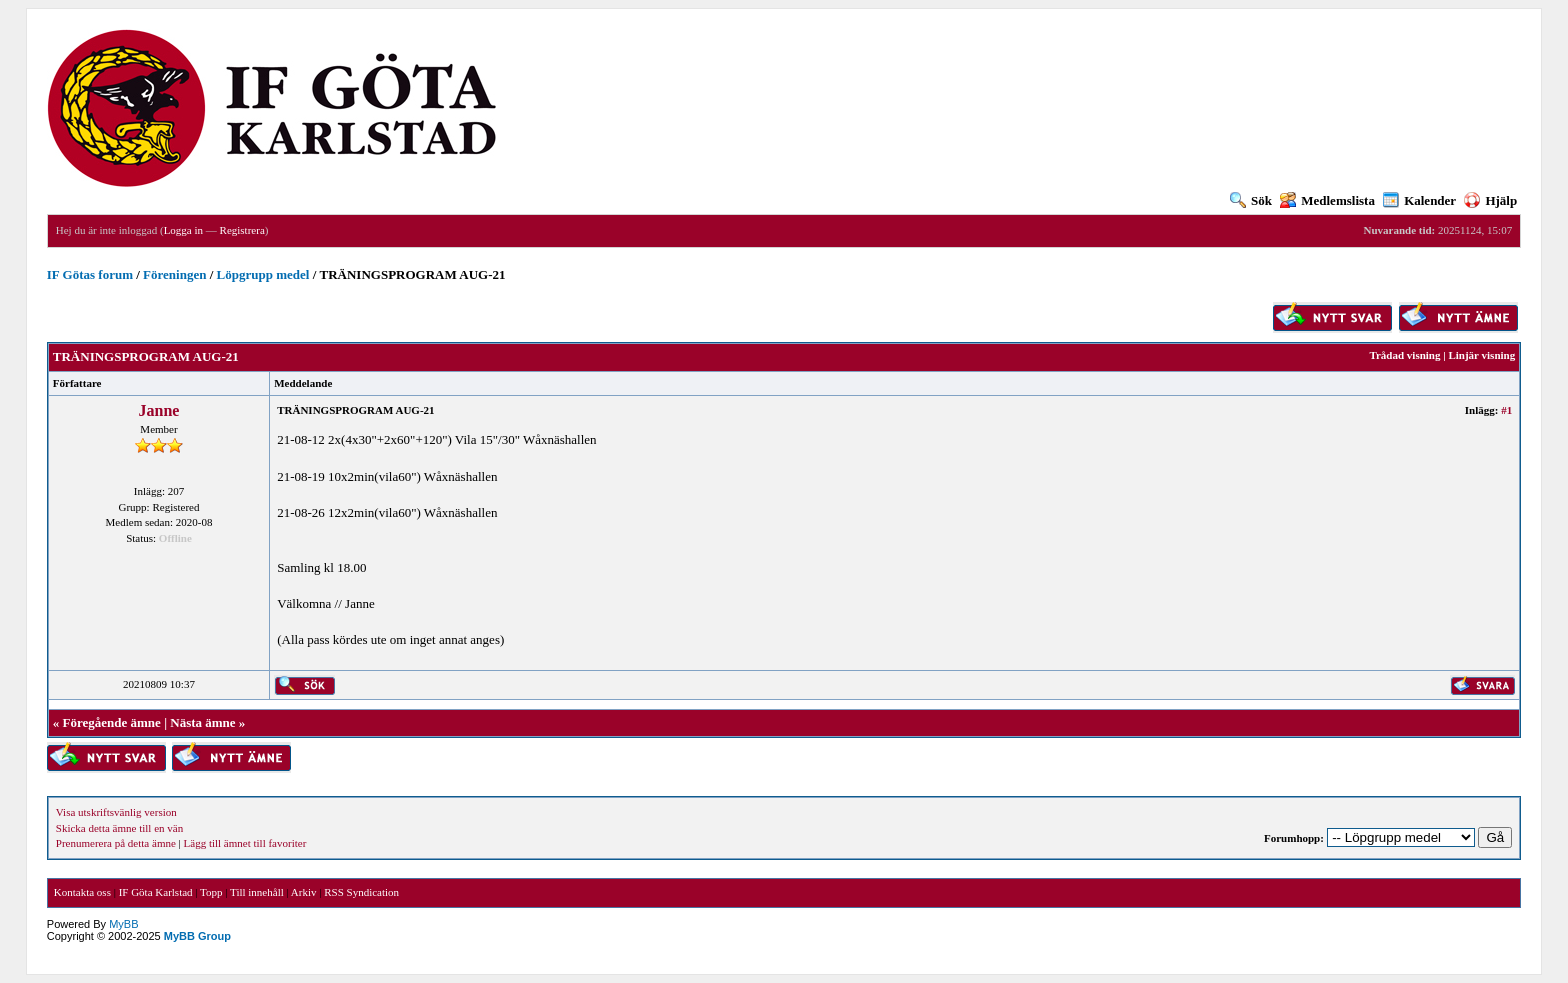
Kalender (1419, 200)
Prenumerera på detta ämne (116, 843)
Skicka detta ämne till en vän (119, 828)
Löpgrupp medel (263, 274)
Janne (159, 410)
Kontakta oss (82, 892)
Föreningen (174, 274)
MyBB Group (197, 936)
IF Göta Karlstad (156, 892)
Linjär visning (1481, 355)
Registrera (242, 230)
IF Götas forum (90, 274)
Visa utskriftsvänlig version (116, 812)
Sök (1251, 200)
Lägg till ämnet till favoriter (245, 843)
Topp (211, 892)
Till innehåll (257, 892)
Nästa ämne (202, 722)
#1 (1506, 410)
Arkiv (304, 892)
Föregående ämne (112, 722)
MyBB (123, 924)
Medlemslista (1327, 200)
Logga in (183, 230)
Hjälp (1490, 200)
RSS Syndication (361, 892)
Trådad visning (1404, 355)
